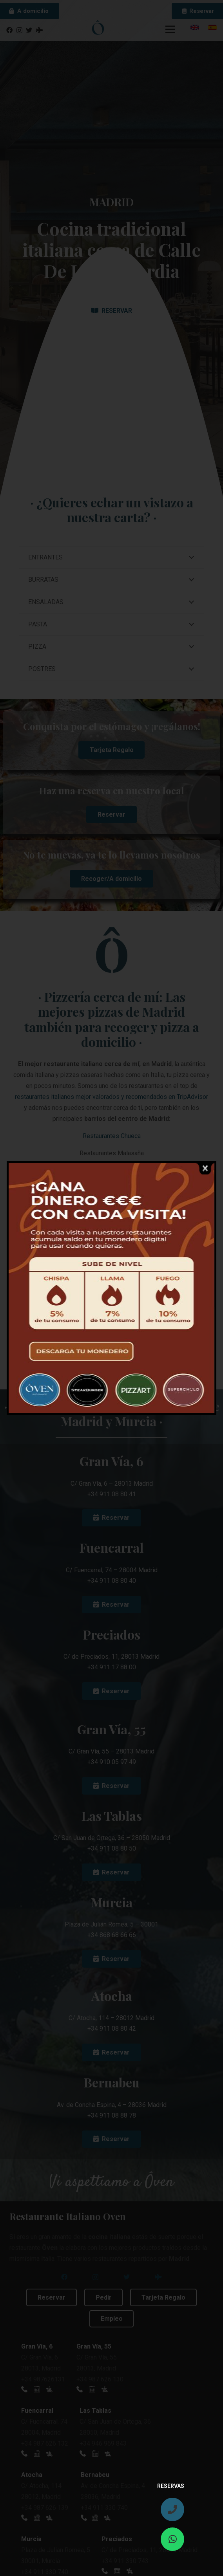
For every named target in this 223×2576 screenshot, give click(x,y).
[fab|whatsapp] (172, 2539)
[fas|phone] (172, 2509)
